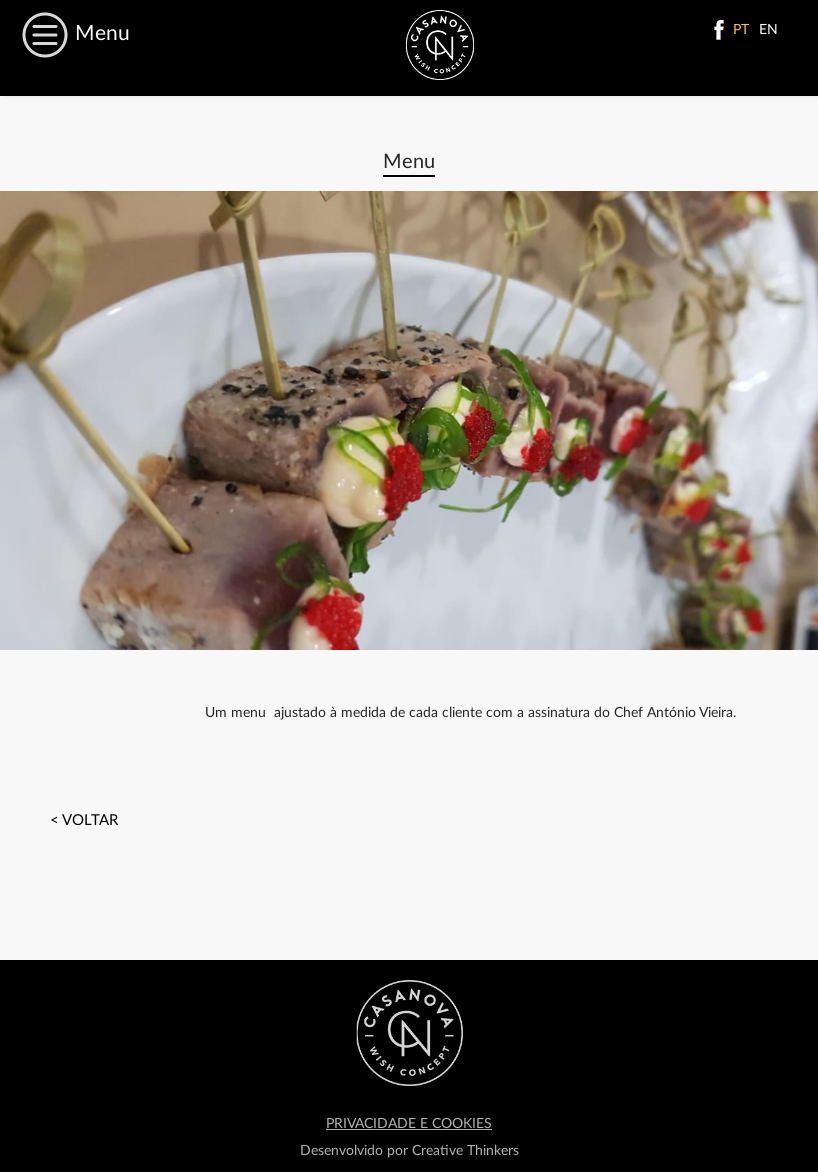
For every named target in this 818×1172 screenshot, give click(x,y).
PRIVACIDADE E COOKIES (409, 1124)
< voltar (84, 820)
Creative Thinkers (465, 1151)
